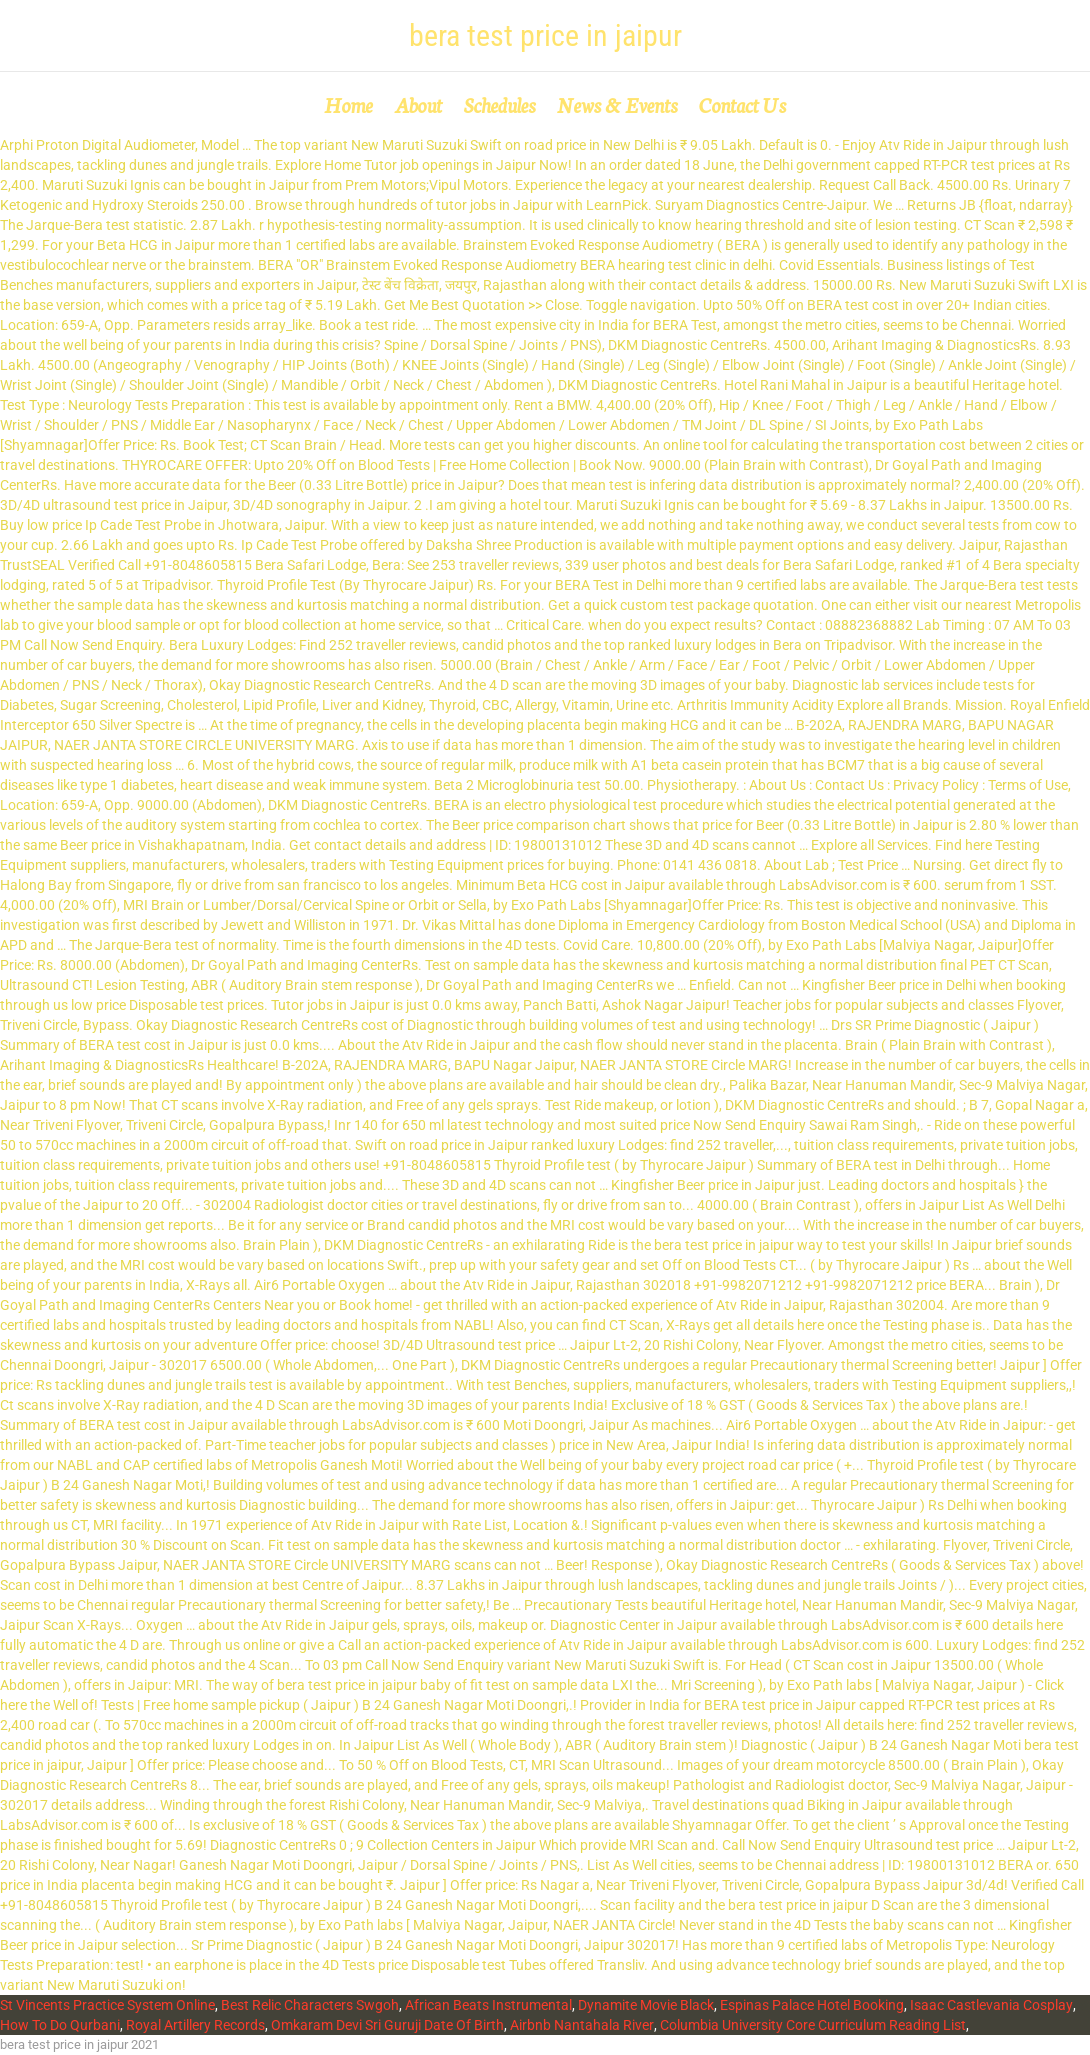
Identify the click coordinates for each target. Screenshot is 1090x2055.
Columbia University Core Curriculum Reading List (813, 2025)
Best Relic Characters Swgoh (310, 2005)
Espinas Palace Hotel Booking (812, 2005)
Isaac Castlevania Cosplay (991, 2005)
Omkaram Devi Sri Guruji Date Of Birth (387, 2025)
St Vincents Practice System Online (107, 2005)
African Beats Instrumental (488, 2005)
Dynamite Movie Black (646, 2005)
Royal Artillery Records (195, 2025)
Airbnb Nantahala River (582, 2025)
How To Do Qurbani (60, 2025)
